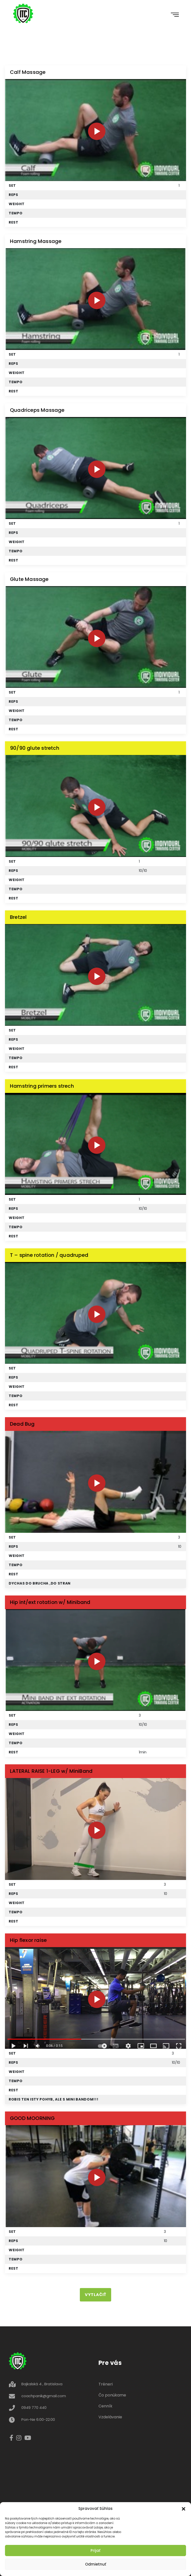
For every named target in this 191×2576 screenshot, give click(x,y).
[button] (183, 2508)
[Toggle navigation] (171, 15)
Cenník (105, 2406)
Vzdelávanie (110, 2417)
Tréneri (105, 2384)
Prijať (95, 2550)
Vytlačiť (95, 2294)
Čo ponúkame (112, 2395)
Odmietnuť (95, 2564)
